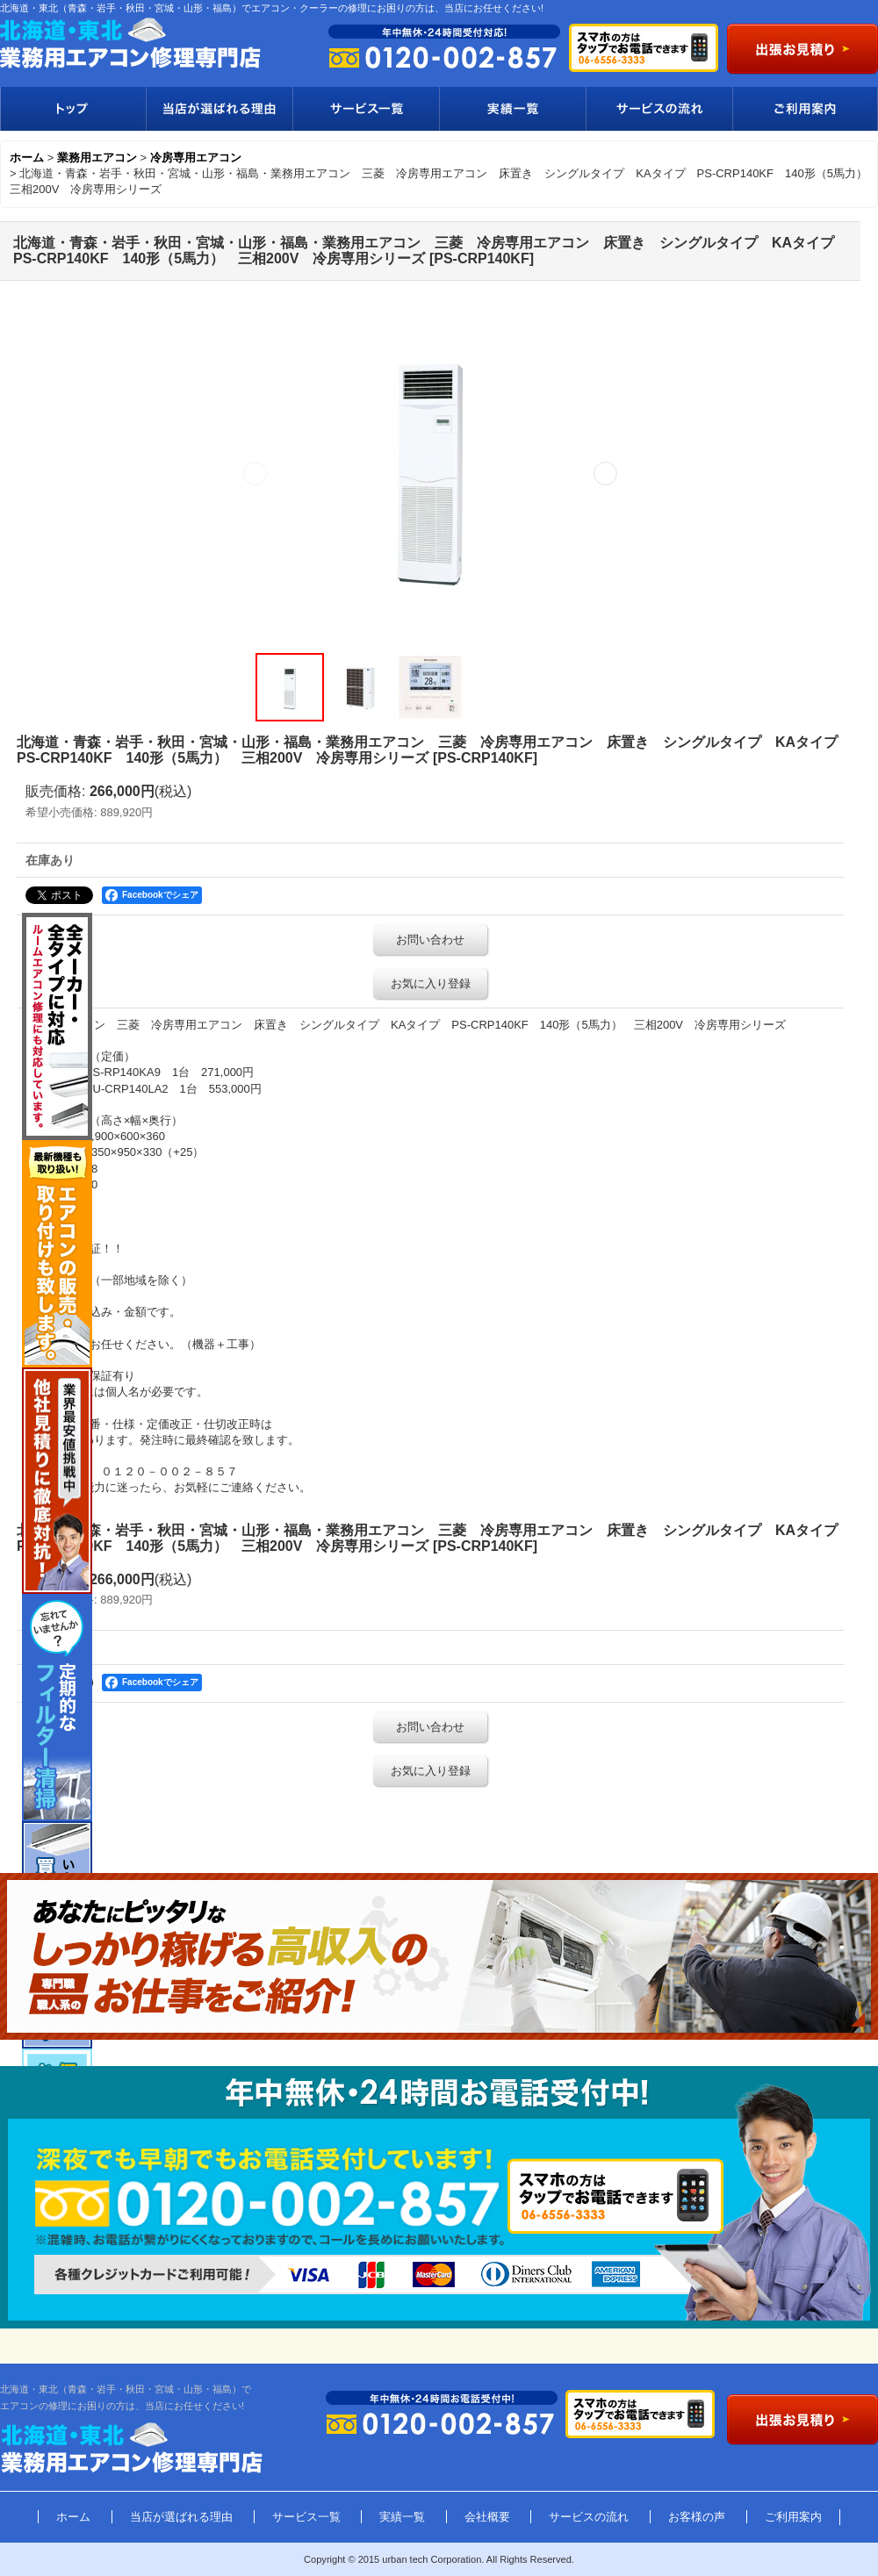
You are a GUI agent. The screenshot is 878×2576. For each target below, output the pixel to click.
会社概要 (487, 2516)
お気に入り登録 (431, 983)
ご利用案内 (805, 109)
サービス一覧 (365, 109)
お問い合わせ (430, 939)
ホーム (73, 2516)
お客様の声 (696, 2516)
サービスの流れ (659, 109)
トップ (73, 109)
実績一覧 (512, 109)
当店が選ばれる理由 (219, 109)
